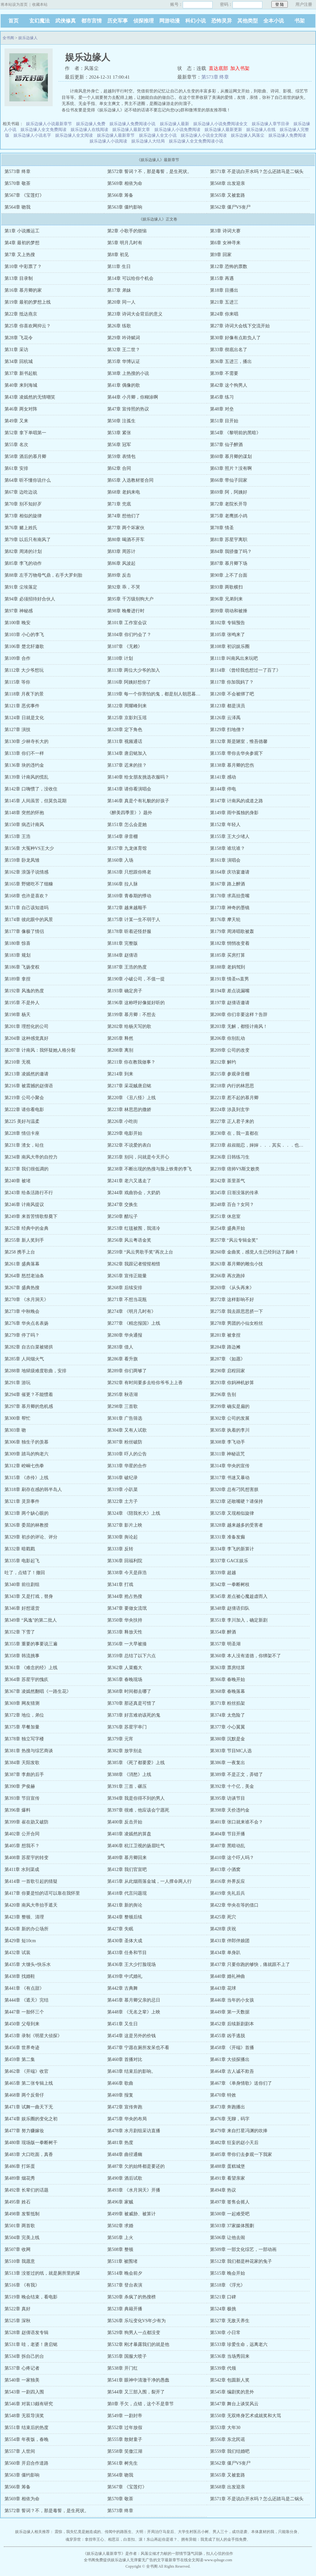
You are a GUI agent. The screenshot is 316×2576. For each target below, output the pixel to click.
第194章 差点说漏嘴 (230, 990)
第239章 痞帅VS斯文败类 (234, 1169)
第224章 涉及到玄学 (230, 1109)
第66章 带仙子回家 (228, 480)
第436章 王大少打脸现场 (131, 1964)
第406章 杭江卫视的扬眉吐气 (136, 1845)
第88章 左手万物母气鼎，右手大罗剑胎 (43, 575)
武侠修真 (65, 20)
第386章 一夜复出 (227, 1762)
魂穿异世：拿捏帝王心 (85, 2539)
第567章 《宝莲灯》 (24, 195)
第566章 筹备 (120, 195)
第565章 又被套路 (227, 195)
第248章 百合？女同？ (232, 1204)
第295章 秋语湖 (122, 1394)
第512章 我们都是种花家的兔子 (241, 2261)
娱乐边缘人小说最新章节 (49, 123)
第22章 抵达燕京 (20, 314)
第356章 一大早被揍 (127, 1643)
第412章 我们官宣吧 (127, 1869)
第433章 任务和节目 (127, 1952)
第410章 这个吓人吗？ (232, 1857)
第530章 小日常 (225, 2332)
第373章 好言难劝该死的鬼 (133, 1715)
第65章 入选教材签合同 (130, 480)
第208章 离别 (120, 1050)
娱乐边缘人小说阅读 (108, 141)
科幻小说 (195, 20)
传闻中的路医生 (118, 2531)
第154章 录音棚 (122, 836)
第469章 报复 (120, 2095)
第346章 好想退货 (22, 1608)
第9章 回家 (221, 254)
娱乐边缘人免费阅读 (287, 135)
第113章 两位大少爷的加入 (133, 670)
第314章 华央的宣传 (230, 1465)
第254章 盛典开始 (227, 1228)
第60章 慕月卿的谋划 (231, 456)
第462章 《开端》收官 (26, 2071)
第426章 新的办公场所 (26, 1928)
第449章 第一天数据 (230, 2012)
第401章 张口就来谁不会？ (236, 1822)
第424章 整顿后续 (124, 1917)
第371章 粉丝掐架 (227, 1703)
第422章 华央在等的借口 (234, 1905)
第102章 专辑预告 (227, 622)
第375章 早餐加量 (22, 1727)
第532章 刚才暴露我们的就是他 (138, 2344)
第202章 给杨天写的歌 (129, 1026)
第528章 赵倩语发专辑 (26, 2332)
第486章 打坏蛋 (19, 2166)
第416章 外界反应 (227, 1881)
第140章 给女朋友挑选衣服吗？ (138, 777)
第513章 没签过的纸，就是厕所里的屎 (42, 2273)
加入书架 (240, 68)
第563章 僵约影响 (124, 207)
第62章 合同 (119, 468)
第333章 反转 (120, 1548)
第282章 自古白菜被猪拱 (28, 1347)
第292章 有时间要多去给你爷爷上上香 (145, 1382)
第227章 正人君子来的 (232, 1121)
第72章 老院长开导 (228, 504)
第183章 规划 (17, 955)
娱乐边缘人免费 (90, 123)
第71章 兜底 (119, 504)
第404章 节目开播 (227, 1833)
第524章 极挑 (223, 2308)
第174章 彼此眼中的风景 (28, 919)
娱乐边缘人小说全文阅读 (204, 135)
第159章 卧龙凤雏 (22, 860)
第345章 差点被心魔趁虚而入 (239, 1596)
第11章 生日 (119, 266)
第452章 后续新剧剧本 (232, 2023)
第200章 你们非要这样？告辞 (239, 1014)
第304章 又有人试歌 (127, 1430)
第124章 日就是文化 (24, 717)
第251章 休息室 (225, 1216)
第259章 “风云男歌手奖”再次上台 (140, 1252)
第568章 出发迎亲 (227, 183)
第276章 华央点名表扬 (26, 1323)
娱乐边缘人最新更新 (223, 129)
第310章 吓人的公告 (127, 1454)
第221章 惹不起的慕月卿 (234, 1097)
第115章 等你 (17, 682)
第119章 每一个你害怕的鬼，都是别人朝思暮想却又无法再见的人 (171, 694)
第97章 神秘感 (18, 610)
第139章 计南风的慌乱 (26, 777)
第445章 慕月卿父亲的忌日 (133, 2000)
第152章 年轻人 (225, 824)
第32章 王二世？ (123, 349)
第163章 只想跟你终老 (129, 872)
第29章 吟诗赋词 (123, 337)
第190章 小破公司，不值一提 (136, 979)
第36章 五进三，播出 (231, 361)
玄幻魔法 (39, 20)
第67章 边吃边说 (20, 492)
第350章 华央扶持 (124, 1620)
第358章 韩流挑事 (22, 1655)
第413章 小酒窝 (225, 1869)
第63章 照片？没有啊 (231, 468)
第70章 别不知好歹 (23, 504)
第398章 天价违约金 (230, 1810)
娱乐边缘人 (28, 38)
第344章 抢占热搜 (124, 1596)
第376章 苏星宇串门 (127, 1727)
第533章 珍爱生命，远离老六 (239, 2344)
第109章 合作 (17, 658)
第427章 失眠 (120, 1928)
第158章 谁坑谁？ (227, 848)
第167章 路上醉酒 (227, 884)
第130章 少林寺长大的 (26, 741)
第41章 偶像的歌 (123, 385)
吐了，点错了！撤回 (24, 1572)
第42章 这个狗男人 (228, 385)
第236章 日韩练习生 (230, 1157)
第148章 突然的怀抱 (24, 812)
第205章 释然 (120, 1038)
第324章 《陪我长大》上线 (133, 1513)
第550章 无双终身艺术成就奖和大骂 (245, 2415)
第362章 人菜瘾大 (124, 1667)
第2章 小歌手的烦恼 (127, 230)
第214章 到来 (120, 1074)
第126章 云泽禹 (225, 717)
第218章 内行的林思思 (232, 1085)
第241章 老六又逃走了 (129, 1180)
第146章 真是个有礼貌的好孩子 (138, 800)
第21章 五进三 (224, 302)
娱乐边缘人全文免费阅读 (43, 129)
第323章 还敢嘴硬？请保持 (236, 1501)
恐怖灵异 (221, 20)
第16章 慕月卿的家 (23, 290)
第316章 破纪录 (122, 1477)
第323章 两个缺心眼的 (26, 1513)
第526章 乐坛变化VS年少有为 (136, 2320)
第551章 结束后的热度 (26, 2427)
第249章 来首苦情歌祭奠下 (30, 1216)
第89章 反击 (119, 575)
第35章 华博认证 (123, 361)
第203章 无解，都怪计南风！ (239, 1026)
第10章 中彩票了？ (23, 266)
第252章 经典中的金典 (26, 1228)
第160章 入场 (120, 860)
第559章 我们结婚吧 (230, 2451)
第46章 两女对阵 (20, 409)
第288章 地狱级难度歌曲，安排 (35, 1370)
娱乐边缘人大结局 (148, 141)
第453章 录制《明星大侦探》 (33, 2035)
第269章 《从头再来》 (232, 1287)
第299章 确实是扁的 (230, 1406)
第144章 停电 (223, 789)
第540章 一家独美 (22, 2380)
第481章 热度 (120, 2142)
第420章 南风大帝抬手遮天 (30, 1905)
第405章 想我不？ (22, 1845)
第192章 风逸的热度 (24, 990)
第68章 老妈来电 (123, 492)
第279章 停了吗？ (22, 1335)
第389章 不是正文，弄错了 (236, 1774)
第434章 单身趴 (225, 1952)
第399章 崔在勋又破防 (26, 1822)
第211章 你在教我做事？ (131, 1062)
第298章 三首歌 (122, 1406)
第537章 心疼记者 (22, 2368)
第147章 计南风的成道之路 (236, 800)
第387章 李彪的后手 (24, 1774)
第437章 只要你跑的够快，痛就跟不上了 (250, 1964)
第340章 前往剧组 (22, 1584)
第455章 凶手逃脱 (227, 2035)
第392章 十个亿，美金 (232, 1786)
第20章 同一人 (121, 302)
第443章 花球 (223, 1988)
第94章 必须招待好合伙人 (29, 599)
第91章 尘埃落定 (20, 587)
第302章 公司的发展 (230, 1418)
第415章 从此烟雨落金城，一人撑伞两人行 (149, 1881)
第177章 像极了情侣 (24, 931)
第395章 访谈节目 (227, 1798)
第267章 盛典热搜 (22, 1287)
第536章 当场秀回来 (230, 2356)
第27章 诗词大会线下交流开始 (240, 325)
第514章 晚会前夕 (124, 2273)
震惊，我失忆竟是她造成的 (78, 2531)
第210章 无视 (17, 1062)
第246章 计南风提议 (24, 1204)
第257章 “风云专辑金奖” (234, 1240)
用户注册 (303, 4)
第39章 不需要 (224, 373)
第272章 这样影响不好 (232, 1299)
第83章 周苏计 (121, 551)
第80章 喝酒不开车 (126, 539)
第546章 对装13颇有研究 (28, 2403)
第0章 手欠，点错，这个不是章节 (140, 2403)
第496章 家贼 (120, 2202)
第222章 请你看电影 (24, 1109)
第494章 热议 (223, 2190)
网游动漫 (169, 20)
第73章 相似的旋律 (23, 515)
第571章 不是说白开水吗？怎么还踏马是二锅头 (256, 171)
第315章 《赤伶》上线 (26, 1477)
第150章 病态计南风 (24, 824)
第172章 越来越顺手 (127, 907)
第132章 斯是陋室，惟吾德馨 (239, 741)
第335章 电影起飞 (22, 1560)
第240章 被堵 (17, 1180)
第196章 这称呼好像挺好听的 (136, 1002)
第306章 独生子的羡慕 (26, 1442)
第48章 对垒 (222, 409)
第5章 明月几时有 (124, 242)
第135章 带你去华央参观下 (236, 753)
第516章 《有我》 (22, 2285)
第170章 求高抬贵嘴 (230, 895)
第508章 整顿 (120, 2249)
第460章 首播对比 (124, 2059)
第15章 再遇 (222, 278)
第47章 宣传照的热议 (128, 409)
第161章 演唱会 (225, 860)
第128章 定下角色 (124, 729)
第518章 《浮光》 (227, 2285)
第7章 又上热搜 (19, 254)
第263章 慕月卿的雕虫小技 (236, 1264)
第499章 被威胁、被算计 (131, 2213)
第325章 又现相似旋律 (232, 1513)
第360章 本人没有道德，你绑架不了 (245, 1655)
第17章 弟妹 (119, 290)
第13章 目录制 (18, 278)
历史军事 (117, 20)
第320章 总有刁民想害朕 (234, 1489)
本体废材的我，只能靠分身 (274, 2531)
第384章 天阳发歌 (22, 1762)
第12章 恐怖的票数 (228, 266)
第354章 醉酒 (223, 1632)
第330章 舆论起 (122, 1537)
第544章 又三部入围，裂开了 (136, 2392)
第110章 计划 (120, 658)
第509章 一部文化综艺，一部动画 (243, 2249)
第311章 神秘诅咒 (227, 1454)
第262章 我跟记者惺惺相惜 (133, 1264)
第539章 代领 (223, 2368)
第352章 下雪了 (19, 1632)
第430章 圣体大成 (124, 1940)
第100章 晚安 (17, 622)
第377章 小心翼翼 (227, 1727)
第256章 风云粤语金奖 (129, 1240)
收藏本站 (40, 4)
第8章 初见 (118, 254)
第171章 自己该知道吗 (26, 907)
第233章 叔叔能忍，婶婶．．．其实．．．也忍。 (259, 1145)
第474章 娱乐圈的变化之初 (30, 2118)
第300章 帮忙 (17, 1418)
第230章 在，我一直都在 (234, 1133)
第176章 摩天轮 (225, 919)
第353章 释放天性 (124, 1632)
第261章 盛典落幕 (22, 1264)
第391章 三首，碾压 (127, 1786)
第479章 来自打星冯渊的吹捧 (239, 2130)
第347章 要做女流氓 (127, 1608)
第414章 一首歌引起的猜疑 (30, 1881)
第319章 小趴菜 (122, 1489)
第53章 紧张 (119, 432)
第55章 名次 (16, 444)
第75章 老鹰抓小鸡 (228, 515)
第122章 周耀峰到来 (127, 705)
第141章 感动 (223, 777)
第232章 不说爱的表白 (129, 1145)
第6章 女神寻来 (225, 242)
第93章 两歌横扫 (226, 587)
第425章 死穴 (223, 1917)
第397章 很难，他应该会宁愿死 (138, 1810)
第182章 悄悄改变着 (230, 943)
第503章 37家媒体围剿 (232, 2225)
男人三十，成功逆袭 (230, 2531)
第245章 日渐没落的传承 (234, 1192)
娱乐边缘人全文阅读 (74, 135)
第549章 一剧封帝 (124, 2415)
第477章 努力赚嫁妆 (24, 2130)
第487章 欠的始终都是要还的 (136, 2166)
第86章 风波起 (121, 563)
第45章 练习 (222, 397)
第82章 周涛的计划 (23, 551)
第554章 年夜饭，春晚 (26, 2439)
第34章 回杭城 (18, 361)
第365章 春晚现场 (124, 1679)
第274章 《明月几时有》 (131, 1311)
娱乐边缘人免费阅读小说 (132, 123)
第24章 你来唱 (224, 314)
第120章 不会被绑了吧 (232, 694)
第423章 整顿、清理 (24, 1917)
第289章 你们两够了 (127, 1370)
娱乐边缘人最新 (174, 123)
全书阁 (8, 38)
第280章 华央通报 (124, 1335)
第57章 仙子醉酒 (226, 444)
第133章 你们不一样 (24, 753)
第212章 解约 (223, 1062)
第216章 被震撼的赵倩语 (28, 1085)
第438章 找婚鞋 (19, 1976)
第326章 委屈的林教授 (26, 1525)
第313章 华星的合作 (127, 1465)
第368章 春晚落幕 (227, 1691)
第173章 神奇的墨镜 (230, 907)
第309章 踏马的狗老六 (26, 1454)
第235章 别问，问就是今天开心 (138, 1157)
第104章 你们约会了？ (129, 634)
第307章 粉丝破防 (124, 1442)
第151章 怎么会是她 (127, 824)
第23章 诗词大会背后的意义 (134, 314)
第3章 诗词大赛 (225, 230)
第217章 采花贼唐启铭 (129, 1085)
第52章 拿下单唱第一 (25, 432)
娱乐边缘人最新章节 (116, 135)
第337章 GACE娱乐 (229, 1560)
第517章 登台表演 (124, 2285)
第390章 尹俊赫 (19, 1786)
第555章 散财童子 (124, 2439)
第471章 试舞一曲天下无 (28, 2107)
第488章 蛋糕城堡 (227, 2166)
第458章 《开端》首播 (232, 2047)
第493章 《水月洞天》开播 (133, 2190)
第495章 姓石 (17, 2202)
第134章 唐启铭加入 (127, 753)
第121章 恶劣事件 (22, 705)
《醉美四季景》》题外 (129, 812)
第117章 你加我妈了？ (232, 682)
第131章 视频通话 (124, 741)
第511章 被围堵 (122, 2261)
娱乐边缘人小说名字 (32, 135)
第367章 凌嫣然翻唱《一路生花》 (37, 1691)
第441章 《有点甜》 (24, 1988)
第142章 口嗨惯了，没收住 (30, 789)
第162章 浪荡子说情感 (26, 872)
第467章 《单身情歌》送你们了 (241, 2083)
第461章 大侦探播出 (230, 2059)
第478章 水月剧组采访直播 (133, 2130)
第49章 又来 (16, 420)
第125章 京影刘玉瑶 (127, 717)
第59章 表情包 (121, 456)
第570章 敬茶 (17, 183)
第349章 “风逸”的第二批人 (30, 1620)
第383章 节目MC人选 (231, 1750)
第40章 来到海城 (20, 385)
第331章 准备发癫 (227, 1537)
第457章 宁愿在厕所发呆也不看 (138, 2047)
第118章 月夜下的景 (24, 694)
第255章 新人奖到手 (24, 1240)
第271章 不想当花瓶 (127, 1299)
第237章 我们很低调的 (26, 1169)
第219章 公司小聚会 (24, 1097)
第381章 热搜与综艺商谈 (28, 1750)
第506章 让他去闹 (227, 2237)
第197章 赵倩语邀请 (230, 1002)
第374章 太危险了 (227, 1715)
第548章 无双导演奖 (24, 2415)
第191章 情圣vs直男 (229, 979)
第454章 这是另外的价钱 (131, 2035)
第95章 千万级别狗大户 (130, 599)
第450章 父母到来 (22, 2023)
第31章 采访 (16, 349)
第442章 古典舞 (122, 1988)
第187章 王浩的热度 (127, 967)
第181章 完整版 (122, 943)
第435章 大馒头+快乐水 (27, 1964)
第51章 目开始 (224, 420)
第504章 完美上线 (22, 2237)
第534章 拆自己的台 (24, 2356)
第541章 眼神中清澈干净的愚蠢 (138, 2380)
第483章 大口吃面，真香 (28, 2154)
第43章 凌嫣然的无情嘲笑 (29, 397)
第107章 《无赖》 (124, 646)
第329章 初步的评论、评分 (30, 1537)
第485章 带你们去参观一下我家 (241, 2154)
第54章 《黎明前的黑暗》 (235, 432)
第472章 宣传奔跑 (124, 2107)
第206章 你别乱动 (227, 1038)
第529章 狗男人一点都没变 (133, 2332)
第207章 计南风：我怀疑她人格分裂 (39, 1050)
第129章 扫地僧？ (227, 729)
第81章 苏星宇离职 (228, 539)
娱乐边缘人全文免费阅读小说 (196, 141)
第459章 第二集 (19, 2059)
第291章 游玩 (17, 1382)
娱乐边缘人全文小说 (158, 135)
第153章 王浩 (17, 836)
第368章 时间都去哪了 (129, 1691)
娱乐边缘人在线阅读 (89, 129)
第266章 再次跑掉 (227, 1275)
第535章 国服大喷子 (127, 2356)
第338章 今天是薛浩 (127, 1572)
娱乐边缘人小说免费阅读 (177, 129)
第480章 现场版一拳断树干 (30, 2142)
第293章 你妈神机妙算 (232, 1382)
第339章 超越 (223, 1572)
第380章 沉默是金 (227, 1738)
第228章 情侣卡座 (22, 1133)
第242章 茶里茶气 (227, 1180)
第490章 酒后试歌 (124, 2178)
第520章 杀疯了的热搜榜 (131, 2297)
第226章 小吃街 (122, 1121)
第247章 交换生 (122, 1204)
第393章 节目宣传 (22, 1798)
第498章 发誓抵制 (22, 2213)
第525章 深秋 (17, 2320)
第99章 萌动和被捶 (228, 610)
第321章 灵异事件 (22, 1501)
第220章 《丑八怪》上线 (131, 1097)
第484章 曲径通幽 (124, 2154)
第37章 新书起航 (20, 373)
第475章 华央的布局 (127, 2118)
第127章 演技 (17, 729)
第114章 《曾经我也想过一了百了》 (245, 670)
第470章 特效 (223, 2095)
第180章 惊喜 (17, 943)
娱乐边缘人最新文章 (131, 129)
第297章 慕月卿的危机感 (28, 1406)
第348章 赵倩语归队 (230, 1608)
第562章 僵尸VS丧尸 (230, 207)
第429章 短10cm (20, 1940)
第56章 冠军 (119, 444)
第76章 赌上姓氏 (20, 527)
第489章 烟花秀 (19, 2178)
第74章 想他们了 (123, 515)
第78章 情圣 (222, 527)
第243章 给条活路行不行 (28, 1192)
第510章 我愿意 (19, 2261)
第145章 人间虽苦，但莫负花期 (35, 800)
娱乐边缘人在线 (261, 129)
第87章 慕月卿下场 (228, 563)
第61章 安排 (16, 468)
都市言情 (91, 20)
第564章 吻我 (17, 207)
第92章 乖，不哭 (123, 587)
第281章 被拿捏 (225, 1335)
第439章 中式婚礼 (124, 1976)
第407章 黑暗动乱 (227, 1845)
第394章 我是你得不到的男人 (136, 1798)
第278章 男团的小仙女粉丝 (236, 1323)
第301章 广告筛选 (124, 1418)
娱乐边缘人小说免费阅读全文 (220, 123)
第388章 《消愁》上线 (129, 1774)
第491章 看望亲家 (227, 2178)
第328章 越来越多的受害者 (236, 1525)
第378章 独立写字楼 (24, 1738)
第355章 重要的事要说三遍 (30, 1643)
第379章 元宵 (120, 1738)
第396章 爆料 (17, 1810)
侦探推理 (143, 20)
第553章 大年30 (225, 2427)
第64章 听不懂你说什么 (27, 480)
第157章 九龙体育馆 (127, 848)
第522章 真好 (17, 2308)
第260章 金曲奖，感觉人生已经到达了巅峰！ (254, 1252)
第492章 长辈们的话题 (26, 2190)
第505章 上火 (120, 2237)
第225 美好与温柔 (22, 1121)
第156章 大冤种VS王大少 (29, 848)
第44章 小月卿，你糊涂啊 (132, 397)
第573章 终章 (215, 77)
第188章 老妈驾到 (227, 967)
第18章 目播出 (224, 290)
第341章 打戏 (120, 1584)
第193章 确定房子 (124, 990)
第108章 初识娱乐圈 (230, 646)
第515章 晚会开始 (227, 2273)
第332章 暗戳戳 (19, 1548)
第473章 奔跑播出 (227, 2107)
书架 (299, 20)
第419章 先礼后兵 (227, 1893)
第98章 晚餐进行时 (126, 610)
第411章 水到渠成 (21, 1869)
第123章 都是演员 (227, 705)
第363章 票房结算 (227, 1667)
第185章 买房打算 (227, 955)
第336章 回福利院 (124, 1560)
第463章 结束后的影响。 (131, 2071)
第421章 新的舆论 (124, 1905)
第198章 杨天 (17, 1014)
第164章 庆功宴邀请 (230, 872)
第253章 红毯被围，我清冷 (133, 1228)
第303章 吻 (15, 1430)
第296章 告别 (223, 1394)
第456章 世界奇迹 (22, 2047)
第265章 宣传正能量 (127, 1275)
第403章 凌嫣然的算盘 (129, 1833)
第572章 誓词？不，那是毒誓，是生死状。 (149, 171)
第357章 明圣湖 (225, 1643)
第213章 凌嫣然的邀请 (26, 1074)
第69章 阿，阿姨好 (228, 492)
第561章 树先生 (122, 2463)
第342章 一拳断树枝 (230, 1584)
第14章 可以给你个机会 (130, 278)
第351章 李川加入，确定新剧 (239, 1620)
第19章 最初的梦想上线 (27, 302)
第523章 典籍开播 (124, 2308)
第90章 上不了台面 (228, 575)
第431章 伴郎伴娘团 (230, 1940)
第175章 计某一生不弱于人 (133, 919)
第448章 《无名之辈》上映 (133, 2012)
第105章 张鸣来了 (227, 634)
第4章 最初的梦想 (22, 242)
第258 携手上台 (19, 1252)
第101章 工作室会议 (127, 622)
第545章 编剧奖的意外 (232, 2392)
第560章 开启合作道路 (26, 2463)
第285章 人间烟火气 (24, 1359)
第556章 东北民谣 (227, 2439)
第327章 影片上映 (124, 1525)
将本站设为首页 (14, 4)
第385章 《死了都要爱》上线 (136, 1762)
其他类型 (247, 20)
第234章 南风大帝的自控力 (30, 1157)
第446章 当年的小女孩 (232, 2000)
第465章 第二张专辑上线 (28, 2083)
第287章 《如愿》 (227, 1359)
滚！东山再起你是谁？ (158, 2539)
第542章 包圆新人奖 (230, 2380)
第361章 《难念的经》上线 (30, 1667)
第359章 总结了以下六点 (131, 1655)
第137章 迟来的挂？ (127, 765)
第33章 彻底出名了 (228, 349)
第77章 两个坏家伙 (126, 527)
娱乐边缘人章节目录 (270, 123)
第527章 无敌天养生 (230, 2320)
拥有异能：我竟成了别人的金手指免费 (214, 2539)
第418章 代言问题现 (127, 1893)
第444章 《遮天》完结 (26, 2000)
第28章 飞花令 (18, 337)
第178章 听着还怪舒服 (129, 931)
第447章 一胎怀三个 (24, 2012)
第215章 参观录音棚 (230, 1074)
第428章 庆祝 (223, 1928)
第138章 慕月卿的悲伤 (232, 765)
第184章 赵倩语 (122, 955)
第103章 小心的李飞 (24, 634)
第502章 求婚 (120, 2225)
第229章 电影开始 (124, 1133)
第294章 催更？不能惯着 (28, 1394)
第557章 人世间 (19, 2451)
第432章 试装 (17, 1952)
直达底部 (218, 68)
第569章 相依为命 (124, 183)
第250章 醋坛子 (122, 1216)
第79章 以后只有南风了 (27, 539)
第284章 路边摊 (225, 1347)
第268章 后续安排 (124, 1287)
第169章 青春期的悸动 (129, 895)
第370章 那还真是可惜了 (131, 1703)
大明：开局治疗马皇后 (155, 2531)
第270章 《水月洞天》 (26, 1299)
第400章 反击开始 (124, 1822)
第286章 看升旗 (122, 1359)
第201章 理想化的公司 (26, 1026)
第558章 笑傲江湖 (124, 2451)
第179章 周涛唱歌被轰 (232, 931)
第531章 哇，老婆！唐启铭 (30, 2344)
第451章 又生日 (122, 2023)
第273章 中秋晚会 (22, 1311)
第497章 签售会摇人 (230, 2202)
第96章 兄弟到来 (226, 599)
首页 (13, 20)
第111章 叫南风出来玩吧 (234, 658)
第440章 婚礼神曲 (227, 1976)
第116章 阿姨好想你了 (129, 682)
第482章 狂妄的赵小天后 (234, 2142)
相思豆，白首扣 (121, 2539)
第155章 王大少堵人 (230, 836)
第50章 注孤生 (121, 420)
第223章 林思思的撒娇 (129, 1109)
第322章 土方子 (122, 1501)
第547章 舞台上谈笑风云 (234, 2403)
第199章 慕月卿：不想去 (131, 1014)
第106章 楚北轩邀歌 (24, 646)
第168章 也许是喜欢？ (26, 895)
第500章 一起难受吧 (230, 2213)
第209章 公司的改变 (230, 1050)
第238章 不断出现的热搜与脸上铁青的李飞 (149, 1169)
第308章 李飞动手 (227, 1442)
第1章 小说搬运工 (22, 230)
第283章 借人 (120, 1347)
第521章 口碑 (223, 2297)
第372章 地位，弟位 (24, 1715)
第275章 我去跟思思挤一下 (236, 1311)
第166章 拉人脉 (122, 884)
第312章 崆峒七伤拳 (24, 1465)
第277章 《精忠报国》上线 (133, 1323)
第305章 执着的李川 (230, 1430)
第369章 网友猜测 (22, 1703)
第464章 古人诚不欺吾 (232, 2071)
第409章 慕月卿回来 (127, 1857)
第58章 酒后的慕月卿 (25, 456)
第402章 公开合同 (22, 1833)
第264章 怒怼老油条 (24, 1275)
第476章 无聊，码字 (230, 2118)
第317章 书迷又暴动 (230, 1477)
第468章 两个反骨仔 (24, 2095)
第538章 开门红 (122, 2368)
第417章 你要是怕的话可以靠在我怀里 (42, 1893)
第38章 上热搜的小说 (128, 373)
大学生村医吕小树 (193, 2531)
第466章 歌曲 (120, 2083)
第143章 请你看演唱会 (129, 789)
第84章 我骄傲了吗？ (231, 551)
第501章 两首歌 (19, 2225)
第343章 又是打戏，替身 (28, 1596)
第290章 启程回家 (227, 1370)
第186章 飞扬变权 (22, 967)
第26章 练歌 (119, 325)
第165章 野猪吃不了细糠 (28, 884)
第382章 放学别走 (124, 1750)
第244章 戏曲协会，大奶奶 (133, 1192)
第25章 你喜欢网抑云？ (27, 325)
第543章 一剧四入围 (24, 2392)
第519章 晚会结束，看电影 (30, 2297)
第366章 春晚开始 (227, 1679)
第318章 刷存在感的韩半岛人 (33, 1489)
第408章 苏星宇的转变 (26, 1857)
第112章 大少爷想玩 (24, 670)
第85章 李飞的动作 (23, 563)
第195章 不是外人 (22, 1002)
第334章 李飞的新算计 (232, 1548)
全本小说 (273, 20)
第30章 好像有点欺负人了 (235, 337)
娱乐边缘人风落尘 (247, 135)
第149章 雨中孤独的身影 (234, 812)
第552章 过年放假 (124, 2427)
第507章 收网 (17, 2249)
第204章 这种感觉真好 (26, 1038)
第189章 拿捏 (17, 979)
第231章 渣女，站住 (24, 1145)
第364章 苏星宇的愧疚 (26, 1679)
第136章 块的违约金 (24, 765)
